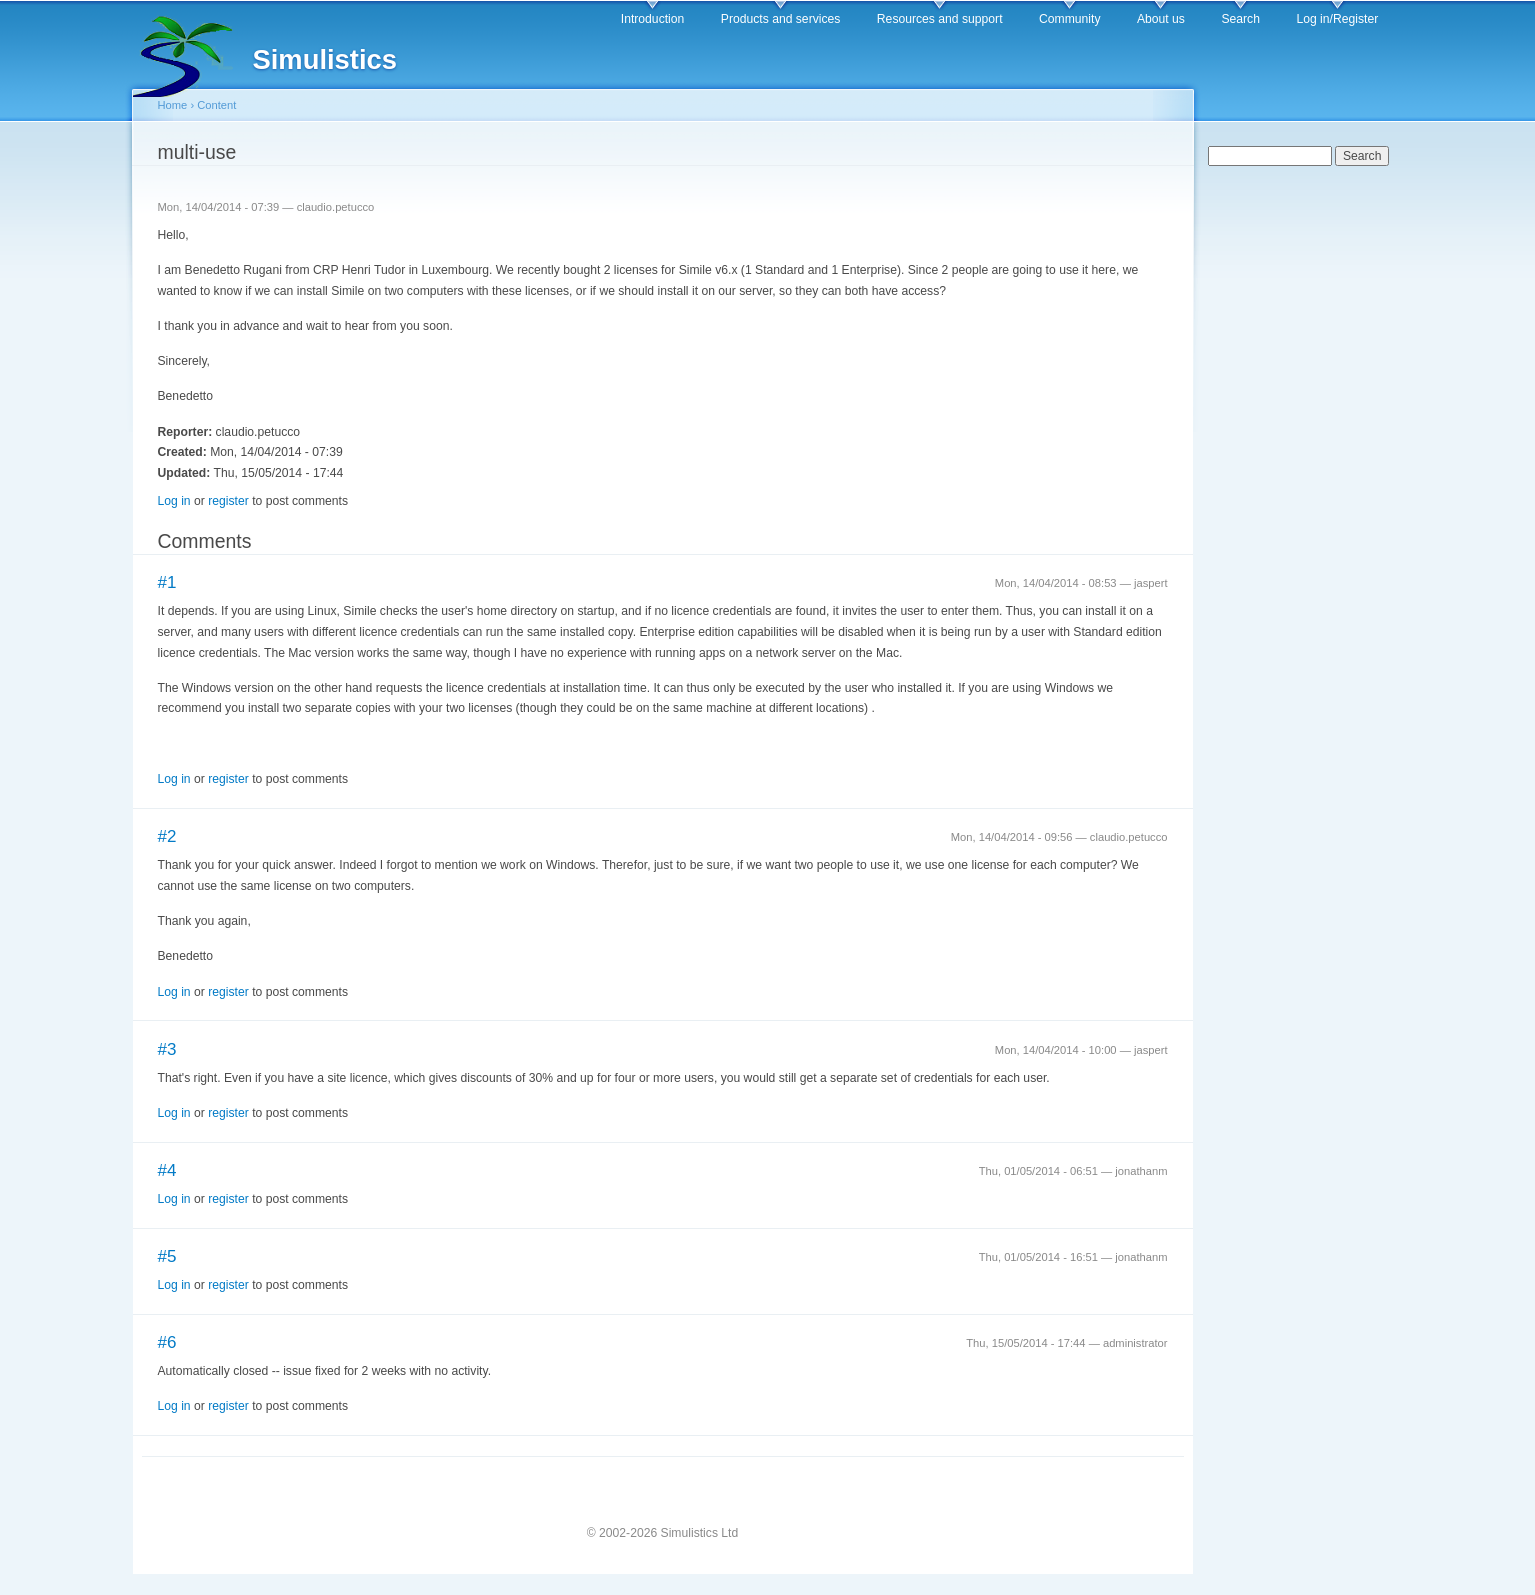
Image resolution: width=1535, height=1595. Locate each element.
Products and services (781, 19)
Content (216, 105)
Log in (174, 501)
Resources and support (940, 19)
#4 (167, 1170)
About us (1161, 19)
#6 (167, 1342)
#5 (167, 1256)
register (228, 501)
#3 (167, 1049)
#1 (167, 582)
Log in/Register (1337, 19)
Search (1240, 19)
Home (173, 105)
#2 (167, 836)
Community (1069, 19)
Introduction (653, 19)
